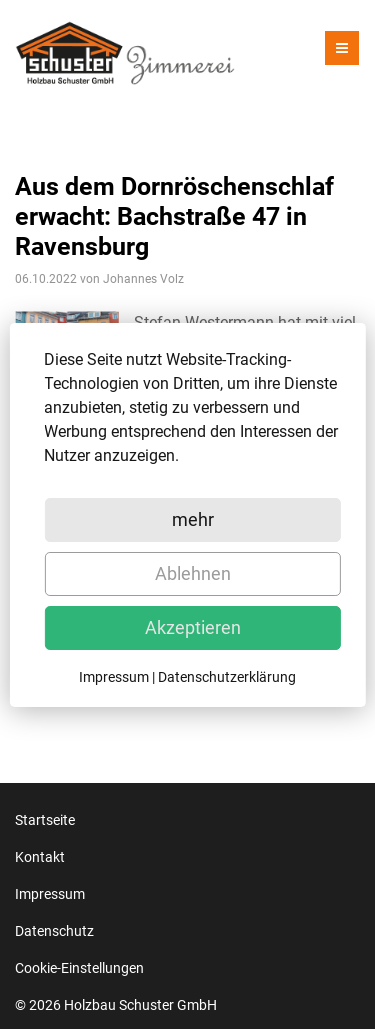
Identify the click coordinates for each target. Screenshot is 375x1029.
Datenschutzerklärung (227, 677)
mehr (193, 519)
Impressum (50, 894)
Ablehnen (193, 573)
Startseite (45, 820)
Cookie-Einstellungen (79, 968)
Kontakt (40, 857)
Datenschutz (54, 931)
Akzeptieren (193, 627)
